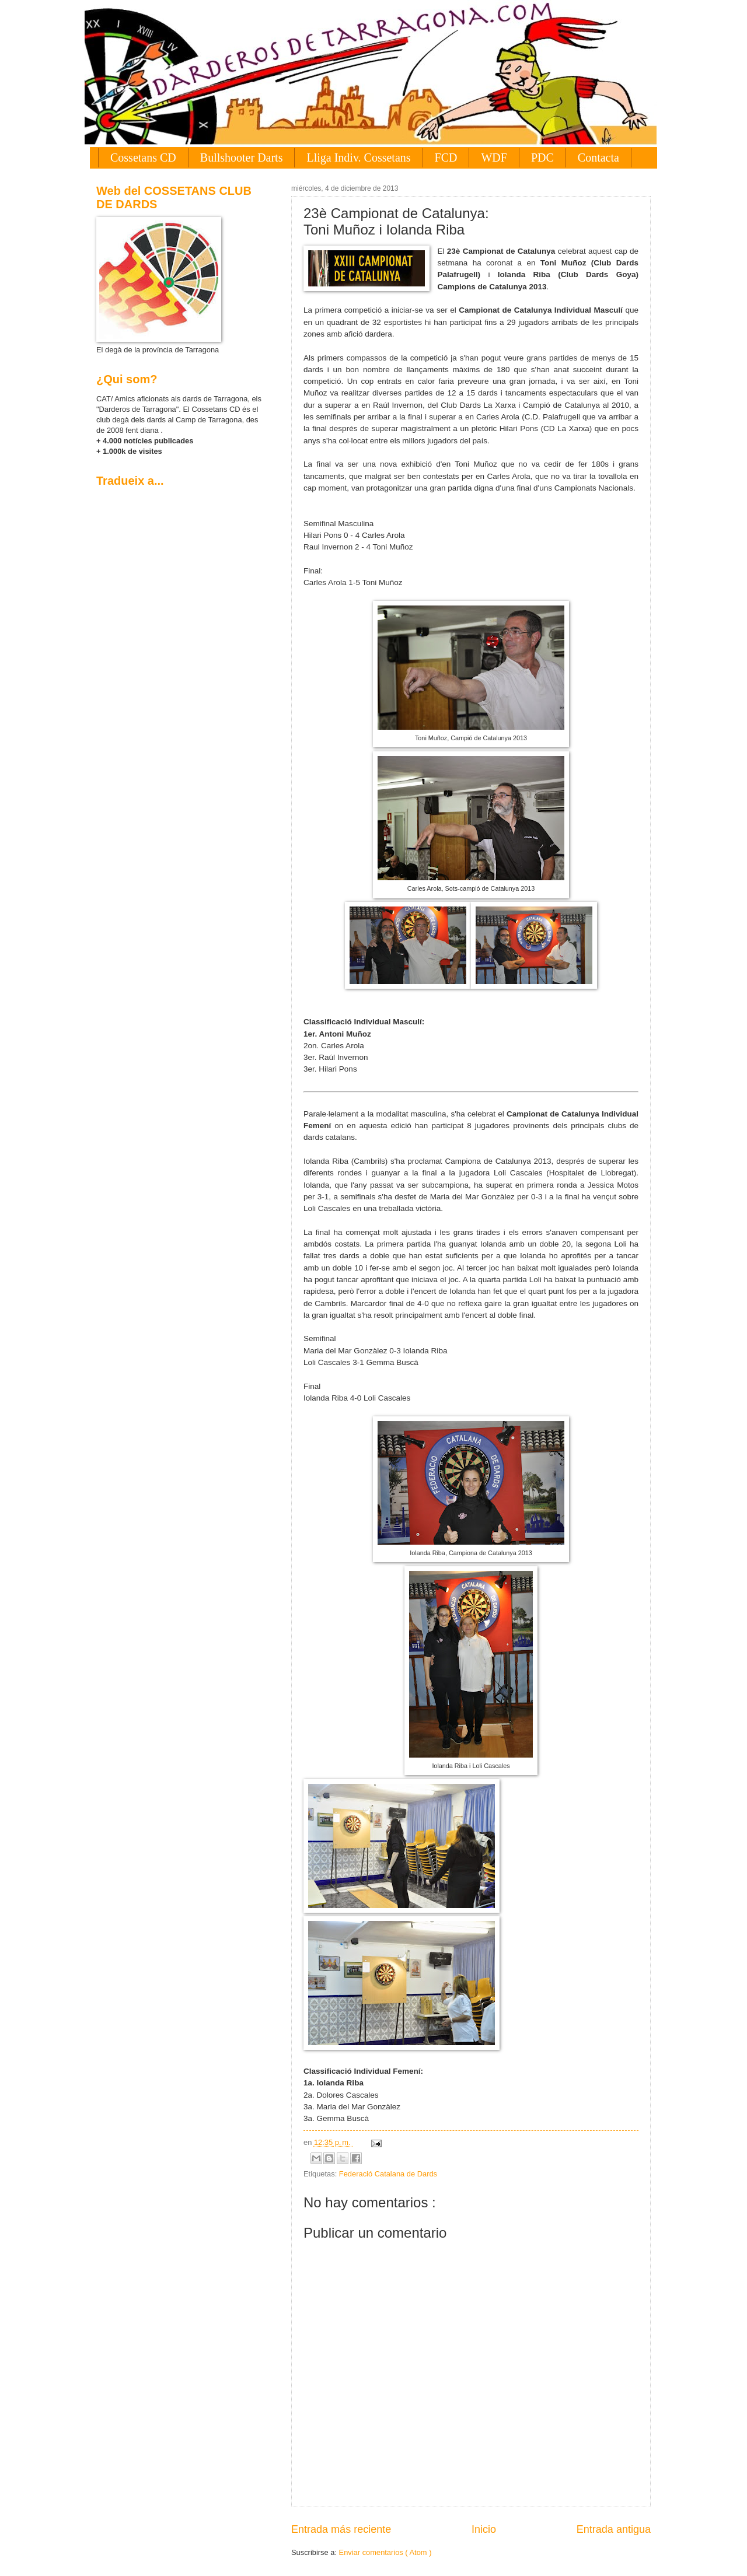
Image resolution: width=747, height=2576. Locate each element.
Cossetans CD (143, 157)
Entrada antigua (614, 2529)
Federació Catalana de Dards (388, 2173)
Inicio (484, 2529)
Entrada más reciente (341, 2529)
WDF (494, 157)
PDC (542, 157)
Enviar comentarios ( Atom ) (385, 2552)
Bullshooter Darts (241, 157)
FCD (446, 157)
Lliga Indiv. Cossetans (358, 157)
